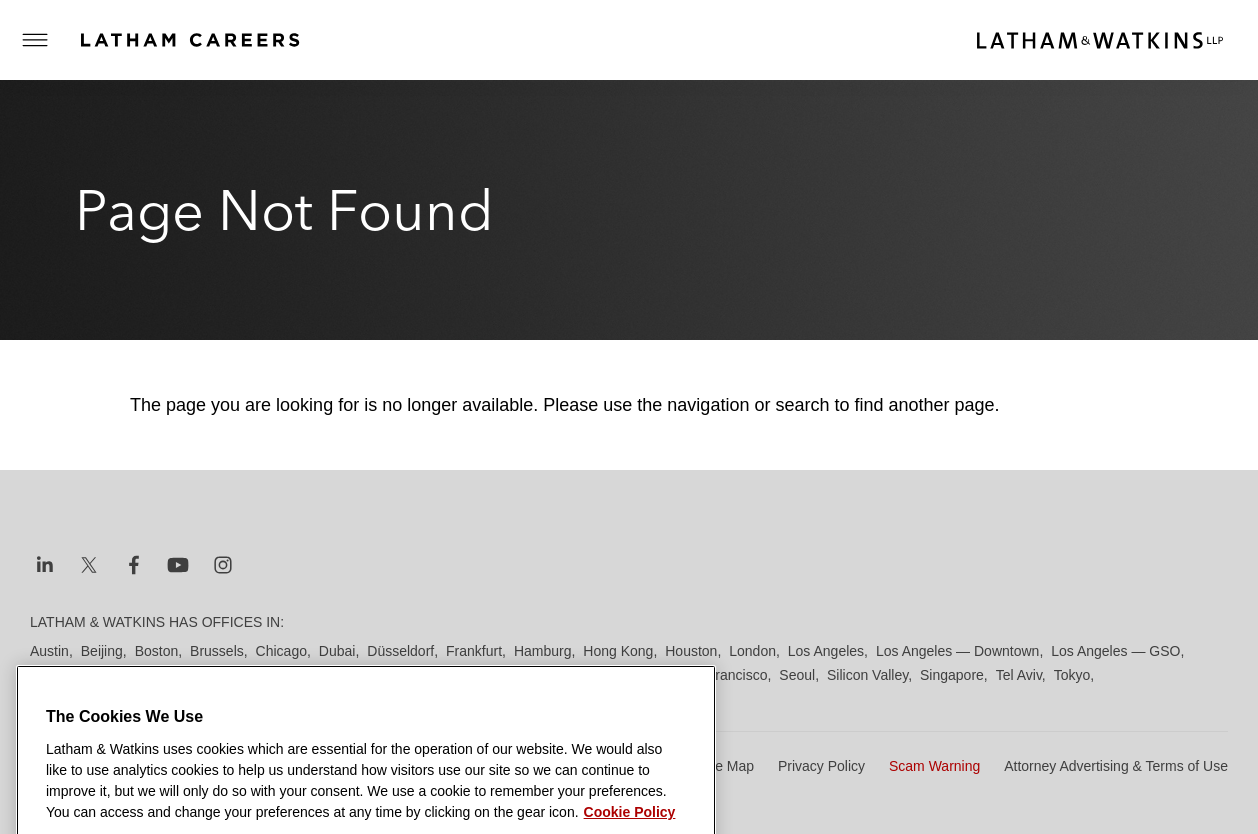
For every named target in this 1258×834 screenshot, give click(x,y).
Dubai (337, 651)
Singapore (952, 675)
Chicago (281, 651)
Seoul (797, 675)
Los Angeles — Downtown (957, 651)
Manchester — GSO (148, 675)
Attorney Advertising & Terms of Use (1116, 766)
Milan (239, 675)
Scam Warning (934, 766)
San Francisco (722, 675)
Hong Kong (618, 651)
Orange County (443, 675)
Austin (49, 651)
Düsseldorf (400, 651)
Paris (518, 675)
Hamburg (543, 651)
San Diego (633, 675)
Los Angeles (826, 651)
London (752, 651)
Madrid (51, 675)
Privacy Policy (821, 766)
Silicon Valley (867, 675)
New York (354, 675)
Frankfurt (474, 651)
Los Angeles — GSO (1115, 651)
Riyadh (567, 675)
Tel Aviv (1019, 675)
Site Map (726, 766)
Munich (290, 675)
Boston (157, 651)
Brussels (217, 651)
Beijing (102, 651)
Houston (691, 651)
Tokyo (1072, 675)
